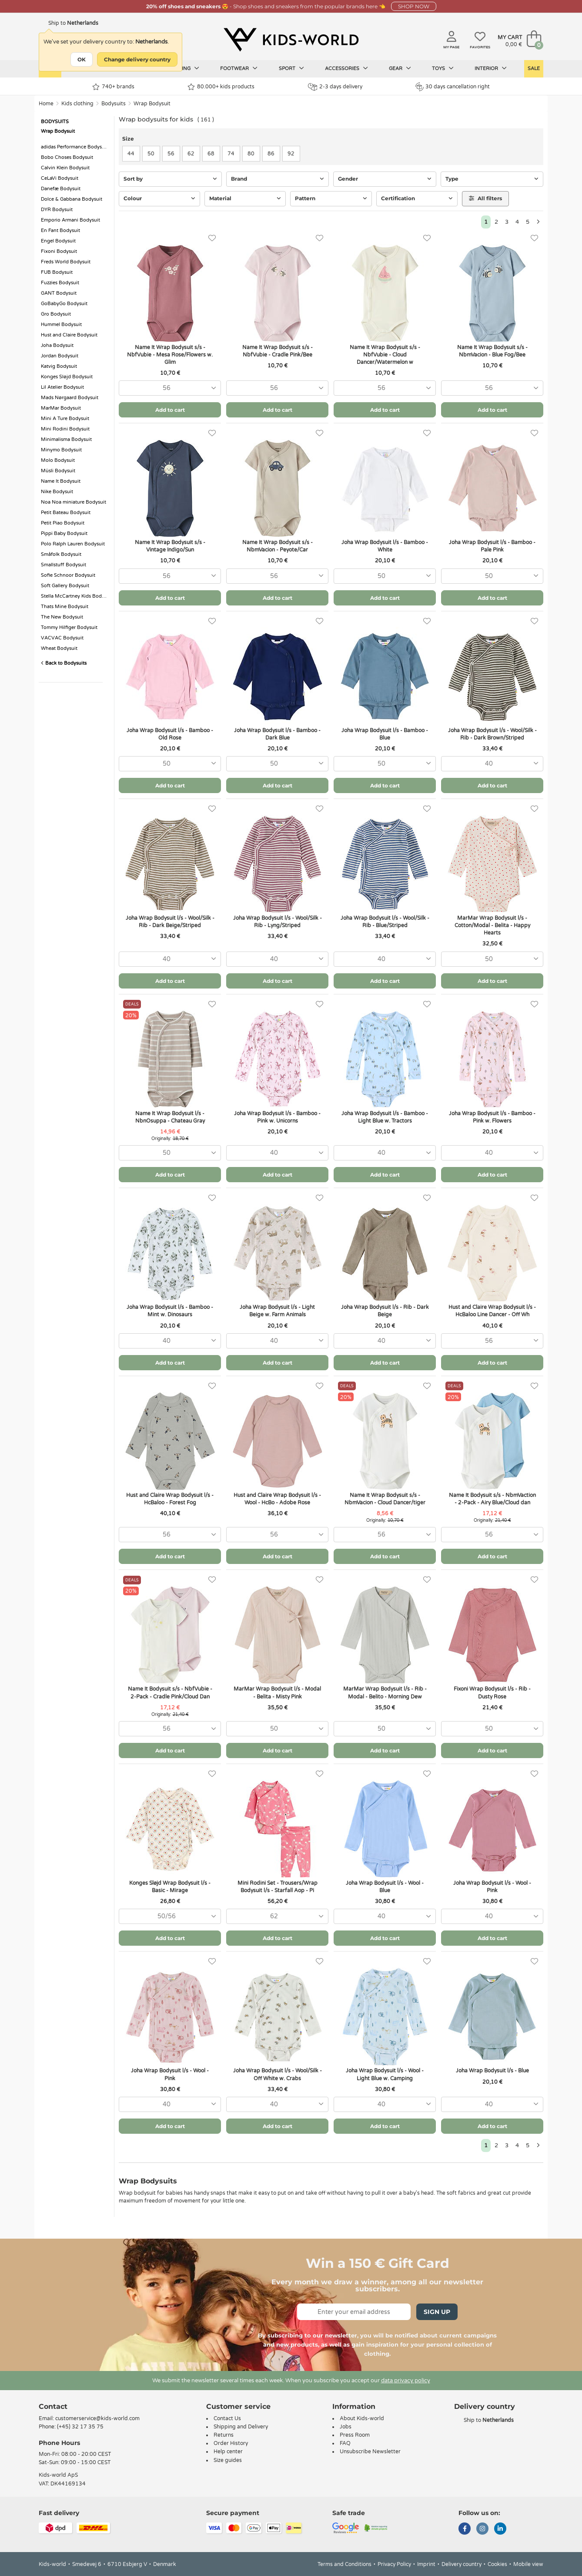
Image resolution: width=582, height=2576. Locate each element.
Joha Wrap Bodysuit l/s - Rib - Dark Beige (385, 1311)
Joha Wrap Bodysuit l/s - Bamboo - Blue (384, 734)
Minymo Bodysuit (61, 450)
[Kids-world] (291, 39)
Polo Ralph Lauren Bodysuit (73, 544)
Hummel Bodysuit (61, 324)
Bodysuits (113, 104)
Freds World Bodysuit (65, 262)
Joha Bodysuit (57, 345)
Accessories (346, 68)
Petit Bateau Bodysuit (65, 512)
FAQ (345, 2443)
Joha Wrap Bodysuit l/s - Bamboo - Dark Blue (277, 734)
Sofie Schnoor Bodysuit (68, 575)
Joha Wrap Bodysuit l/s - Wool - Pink (492, 1886)
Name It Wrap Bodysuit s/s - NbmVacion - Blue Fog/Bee (492, 351)
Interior (491, 68)
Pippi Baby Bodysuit (64, 533)
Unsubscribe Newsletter (370, 2451)
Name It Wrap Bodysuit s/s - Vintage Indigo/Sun (170, 546)
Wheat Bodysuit (59, 648)
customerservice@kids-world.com (97, 2418)
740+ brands (113, 87)
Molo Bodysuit (58, 460)
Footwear (239, 68)
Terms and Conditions (344, 2564)
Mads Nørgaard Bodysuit (69, 397)
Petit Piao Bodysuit (62, 523)
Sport (291, 68)
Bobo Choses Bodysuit (67, 157)
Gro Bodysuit (56, 314)
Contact (53, 2406)
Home (46, 104)
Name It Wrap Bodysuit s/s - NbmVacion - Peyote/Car (277, 546)
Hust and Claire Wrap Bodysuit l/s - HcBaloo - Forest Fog (170, 1499)
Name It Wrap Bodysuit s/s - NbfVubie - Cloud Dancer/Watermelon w (385, 354)
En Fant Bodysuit (60, 230)
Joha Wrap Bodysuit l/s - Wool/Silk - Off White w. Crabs (277, 2074)
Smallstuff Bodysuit (63, 565)
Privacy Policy (394, 2564)
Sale (534, 68)
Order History (231, 2443)
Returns (224, 2435)
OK (81, 59)
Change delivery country (137, 59)
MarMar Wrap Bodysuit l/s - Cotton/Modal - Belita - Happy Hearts (492, 925)
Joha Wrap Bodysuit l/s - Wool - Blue (385, 1886)
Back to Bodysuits (64, 663)
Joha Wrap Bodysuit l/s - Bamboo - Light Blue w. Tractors (384, 1117)
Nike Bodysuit (57, 491)
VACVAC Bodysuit (62, 638)
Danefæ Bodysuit (60, 189)
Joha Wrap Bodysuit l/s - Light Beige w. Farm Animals (277, 1311)
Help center (228, 2451)
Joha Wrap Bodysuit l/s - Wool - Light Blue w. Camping (385, 2074)
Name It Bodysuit (60, 481)
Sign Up (437, 2312)
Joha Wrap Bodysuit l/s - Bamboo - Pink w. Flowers (492, 1117)
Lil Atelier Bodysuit (62, 387)
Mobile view (528, 2564)
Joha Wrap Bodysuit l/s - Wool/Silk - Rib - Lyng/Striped (277, 921)
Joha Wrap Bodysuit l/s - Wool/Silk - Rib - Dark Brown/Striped (492, 734)
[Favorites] (212, 238)
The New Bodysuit (62, 617)
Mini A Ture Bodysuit (65, 418)
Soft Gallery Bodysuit (65, 586)
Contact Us (227, 2418)
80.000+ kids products (220, 87)
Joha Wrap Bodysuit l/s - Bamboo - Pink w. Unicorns (277, 1117)
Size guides (228, 2460)
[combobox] (170, 388)
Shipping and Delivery (241, 2427)
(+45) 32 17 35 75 (80, 2427)
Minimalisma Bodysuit (66, 439)
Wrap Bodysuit (152, 104)
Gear (400, 68)
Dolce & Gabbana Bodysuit (71, 199)
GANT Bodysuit (59, 293)
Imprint (426, 2564)
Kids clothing (77, 104)
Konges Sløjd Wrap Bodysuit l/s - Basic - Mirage (170, 1886)
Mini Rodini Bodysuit (65, 429)
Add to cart (170, 410)
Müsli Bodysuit (58, 471)
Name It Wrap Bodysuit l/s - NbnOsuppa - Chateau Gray (170, 1117)
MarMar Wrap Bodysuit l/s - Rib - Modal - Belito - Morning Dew (385, 1692)
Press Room (355, 2435)
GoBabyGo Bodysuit (64, 303)
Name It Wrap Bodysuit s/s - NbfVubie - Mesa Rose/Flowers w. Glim (170, 354)
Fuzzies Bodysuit (60, 283)
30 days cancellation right (452, 86)
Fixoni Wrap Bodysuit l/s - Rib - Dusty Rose (492, 1692)
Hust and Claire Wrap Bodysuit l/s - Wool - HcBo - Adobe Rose (277, 1499)
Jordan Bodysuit (59, 356)
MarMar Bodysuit (61, 408)
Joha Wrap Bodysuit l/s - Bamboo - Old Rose (170, 734)
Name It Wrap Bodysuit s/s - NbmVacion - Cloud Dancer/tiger (385, 1499)
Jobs (345, 2427)
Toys (443, 68)
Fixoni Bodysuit (59, 251)
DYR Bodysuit (57, 209)
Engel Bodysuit (58, 241)
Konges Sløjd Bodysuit (67, 377)
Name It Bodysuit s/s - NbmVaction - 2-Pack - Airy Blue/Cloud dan (492, 1499)
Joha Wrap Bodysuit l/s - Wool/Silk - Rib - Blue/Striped (385, 921)
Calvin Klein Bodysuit (65, 168)
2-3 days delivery (335, 87)
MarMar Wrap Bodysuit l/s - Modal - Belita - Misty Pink (277, 1692)
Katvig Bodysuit (59, 366)
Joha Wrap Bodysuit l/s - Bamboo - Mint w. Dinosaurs (170, 1311)
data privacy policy (405, 2380)
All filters (485, 198)
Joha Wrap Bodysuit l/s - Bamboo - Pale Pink (492, 546)
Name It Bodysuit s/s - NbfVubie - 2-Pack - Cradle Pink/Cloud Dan (170, 1692)
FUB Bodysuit (57, 272)
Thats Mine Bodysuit (64, 606)
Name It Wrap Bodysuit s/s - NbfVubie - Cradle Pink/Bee (277, 351)
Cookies (497, 2564)
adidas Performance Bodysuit (74, 147)
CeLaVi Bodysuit (59, 178)
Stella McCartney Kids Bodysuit (75, 596)
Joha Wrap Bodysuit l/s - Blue (492, 2071)
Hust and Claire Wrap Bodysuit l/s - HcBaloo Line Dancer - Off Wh (492, 1311)
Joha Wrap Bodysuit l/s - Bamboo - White (384, 546)
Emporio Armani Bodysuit (70, 220)
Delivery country (462, 2564)
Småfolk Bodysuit (61, 554)
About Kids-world (362, 2418)
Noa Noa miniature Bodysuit (73, 502)
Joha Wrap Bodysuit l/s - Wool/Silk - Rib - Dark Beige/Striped (170, 921)
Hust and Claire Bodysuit (69, 335)
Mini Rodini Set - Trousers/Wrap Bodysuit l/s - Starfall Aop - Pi (277, 1886)
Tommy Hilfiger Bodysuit (69, 627)
